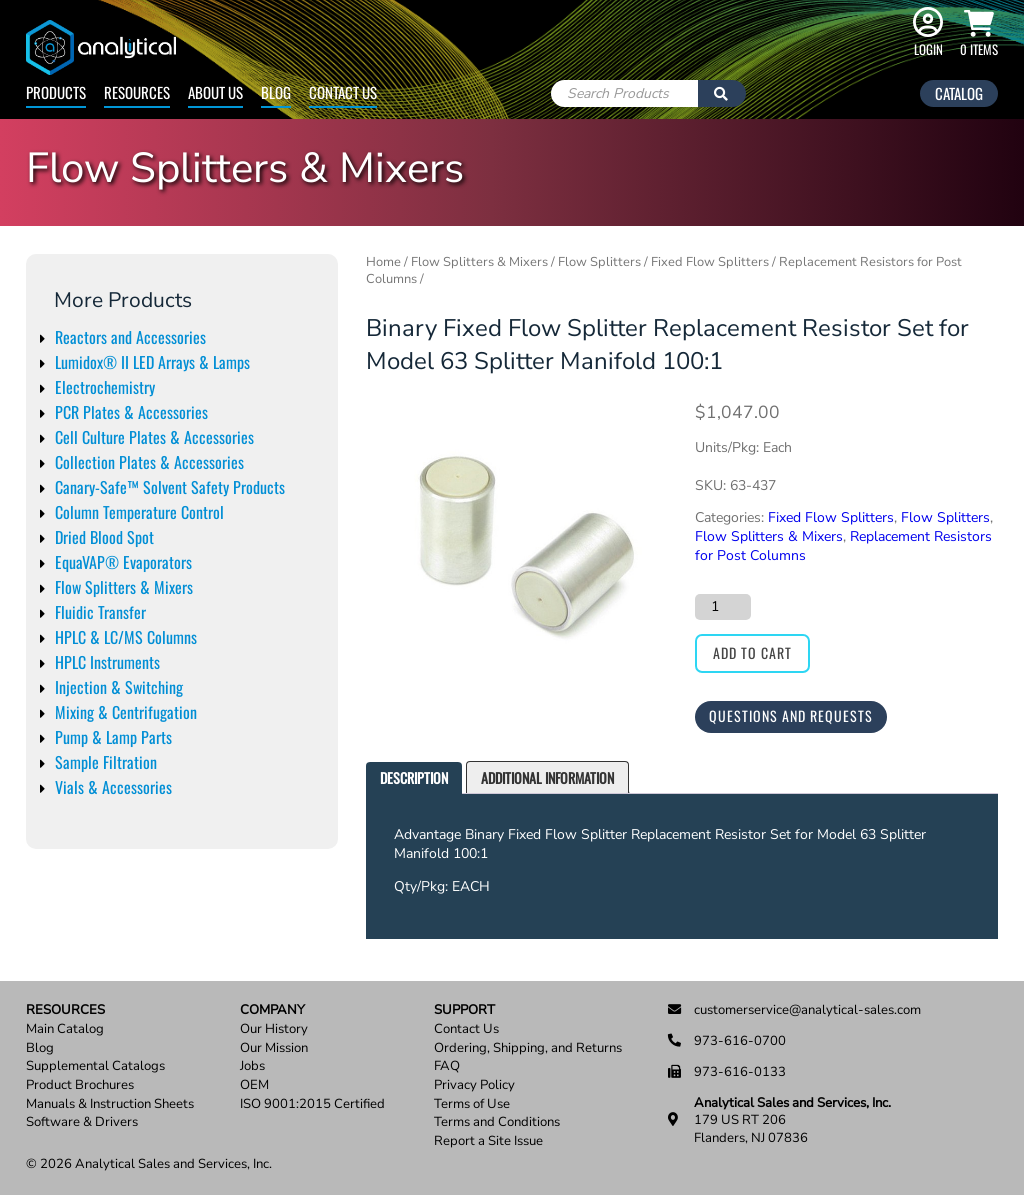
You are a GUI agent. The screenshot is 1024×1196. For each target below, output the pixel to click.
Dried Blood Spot (104, 537)
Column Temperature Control (139, 512)
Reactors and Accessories (130, 337)
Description (414, 777)
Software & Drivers (82, 1122)
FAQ (447, 1066)
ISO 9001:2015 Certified (312, 1104)
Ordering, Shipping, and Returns (528, 1048)
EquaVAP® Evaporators (123, 562)
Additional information (547, 777)
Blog (276, 92)
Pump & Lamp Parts (113, 737)
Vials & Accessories (113, 787)
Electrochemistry (105, 387)
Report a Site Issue (488, 1141)
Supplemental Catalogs (95, 1066)
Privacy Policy (474, 1085)
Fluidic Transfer (100, 612)
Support (464, 1010)
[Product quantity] (723, 607)
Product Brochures (80, 1085)
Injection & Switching (119, 687)
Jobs (252, 1066)
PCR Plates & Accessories (131, 412)
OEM (254, 1085)
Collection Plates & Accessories (149, 462)
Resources (137, 92)
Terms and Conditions (497, 1122)
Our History (274, 1029)
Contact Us (343, 92)
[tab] (414, 778)
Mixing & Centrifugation (126, 712)
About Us (215, 92)
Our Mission (274, 1048)
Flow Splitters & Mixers (124, 587)
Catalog (959, 93)
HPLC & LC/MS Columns (126, 637)
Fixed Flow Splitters (710, 262)
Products (56, 92)
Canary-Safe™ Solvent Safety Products (170, 487)
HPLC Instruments (107, 662)
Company (272, 1010)
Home (383, 262)
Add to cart (752, 652)
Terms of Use (472, 1104)
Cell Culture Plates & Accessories (154, 437)
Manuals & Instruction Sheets (110, 1104)
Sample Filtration (106, 762)
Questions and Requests (791, 715)
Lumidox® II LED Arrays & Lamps (152, 362)
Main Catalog (65, 1029)
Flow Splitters (599, 262)
